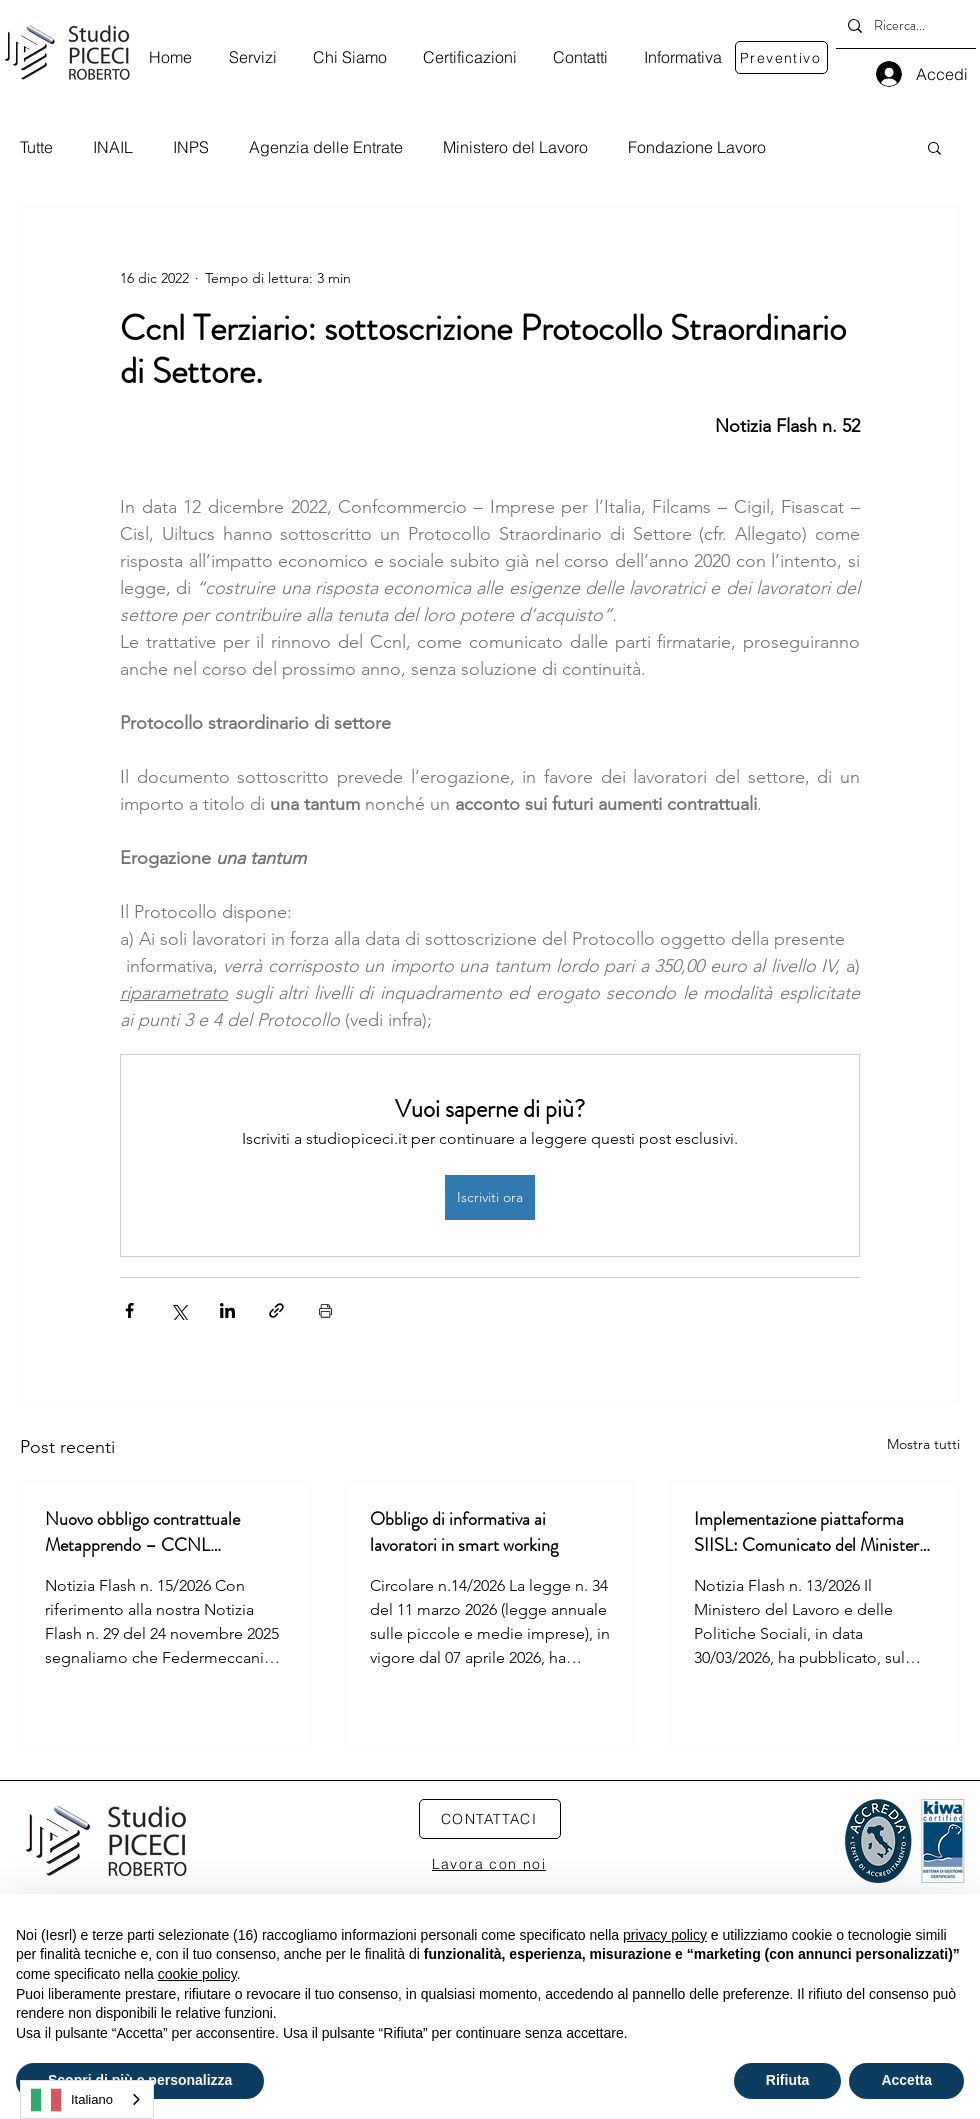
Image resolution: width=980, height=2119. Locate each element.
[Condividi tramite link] (276, 1310)
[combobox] (87, 2099)
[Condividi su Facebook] (129, 1310)
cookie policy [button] (197, 1974)
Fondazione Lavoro (697, 147)
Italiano (72, 2100)
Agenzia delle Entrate (326, 147)
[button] (934, 147)
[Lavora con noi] (490, 1864)
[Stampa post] (325, 1310)
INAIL (113, 147)
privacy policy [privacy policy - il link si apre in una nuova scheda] (665, 1935)
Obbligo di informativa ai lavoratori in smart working (464, 1532)
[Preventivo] (781, 57)
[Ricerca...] (904, 26)
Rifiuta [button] (788, 2080)
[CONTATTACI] (490, 1819)
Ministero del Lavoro (515, 147)
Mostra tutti (923, 1444)
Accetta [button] (906, 2080)
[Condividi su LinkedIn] (227, 1310)
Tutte (36, 147)
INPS (191, 147)
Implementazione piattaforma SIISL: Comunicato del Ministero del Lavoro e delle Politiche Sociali (814, 1532)
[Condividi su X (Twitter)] (178, 1310)
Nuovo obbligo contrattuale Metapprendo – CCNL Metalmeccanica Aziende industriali (142, 1532)
